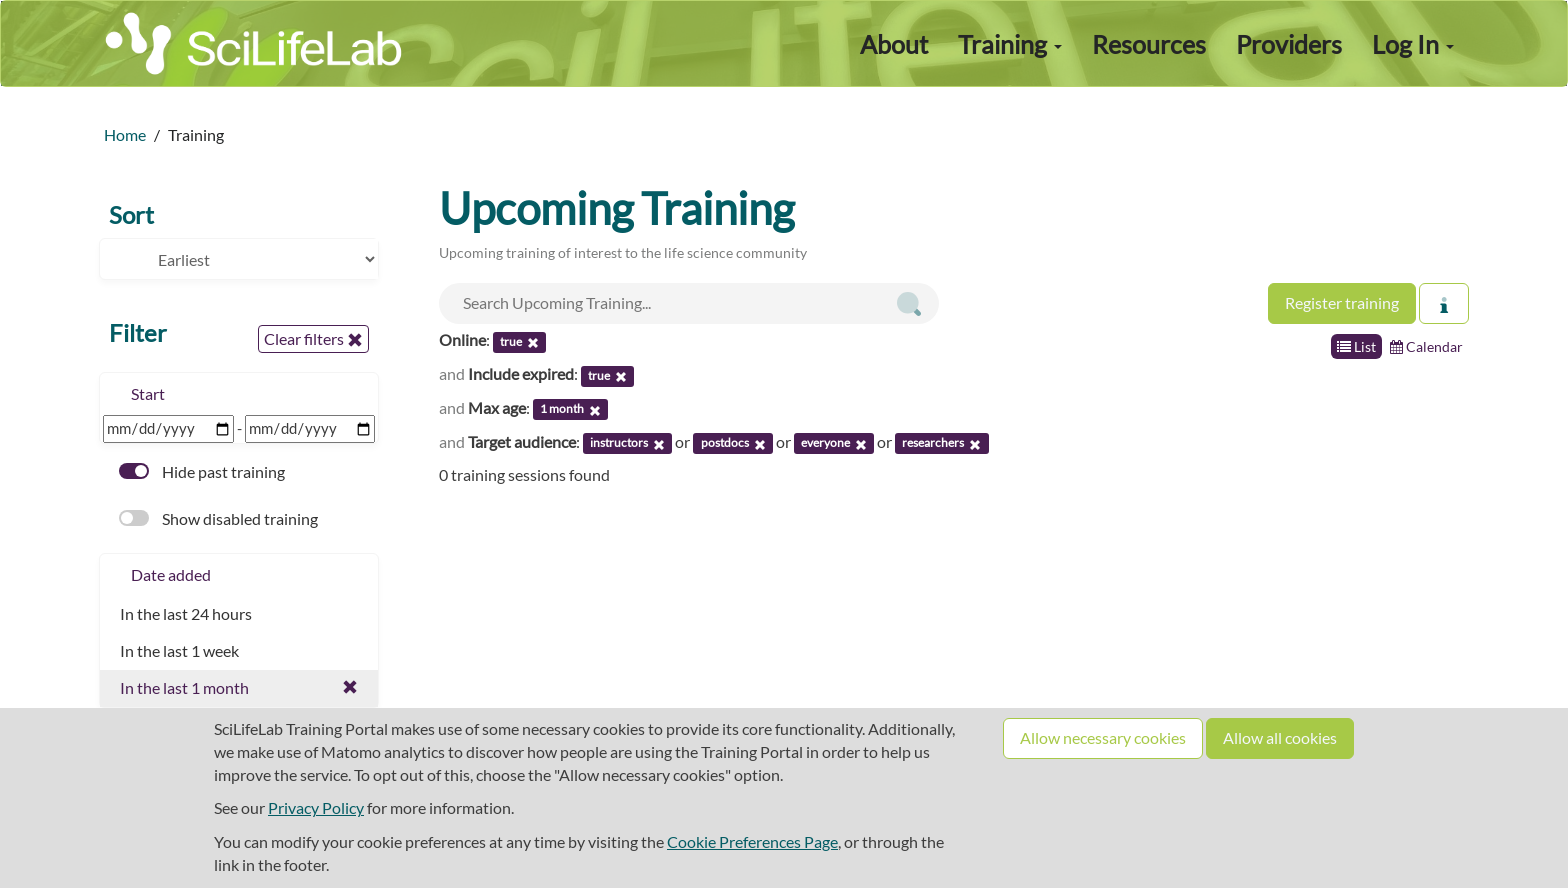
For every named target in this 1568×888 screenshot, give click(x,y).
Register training (1342, 302)
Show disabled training (218, 518)
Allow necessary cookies (1103, 737)
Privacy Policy (316, 807)
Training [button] (1010, 44)
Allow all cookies (1280, 737)
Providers (1289, 44)
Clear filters (313, 339)
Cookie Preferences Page (752, 841)
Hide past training (202, 471)
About (894, 44)
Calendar (1426, 346)
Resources (1149, 44)
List (1356, 346)
